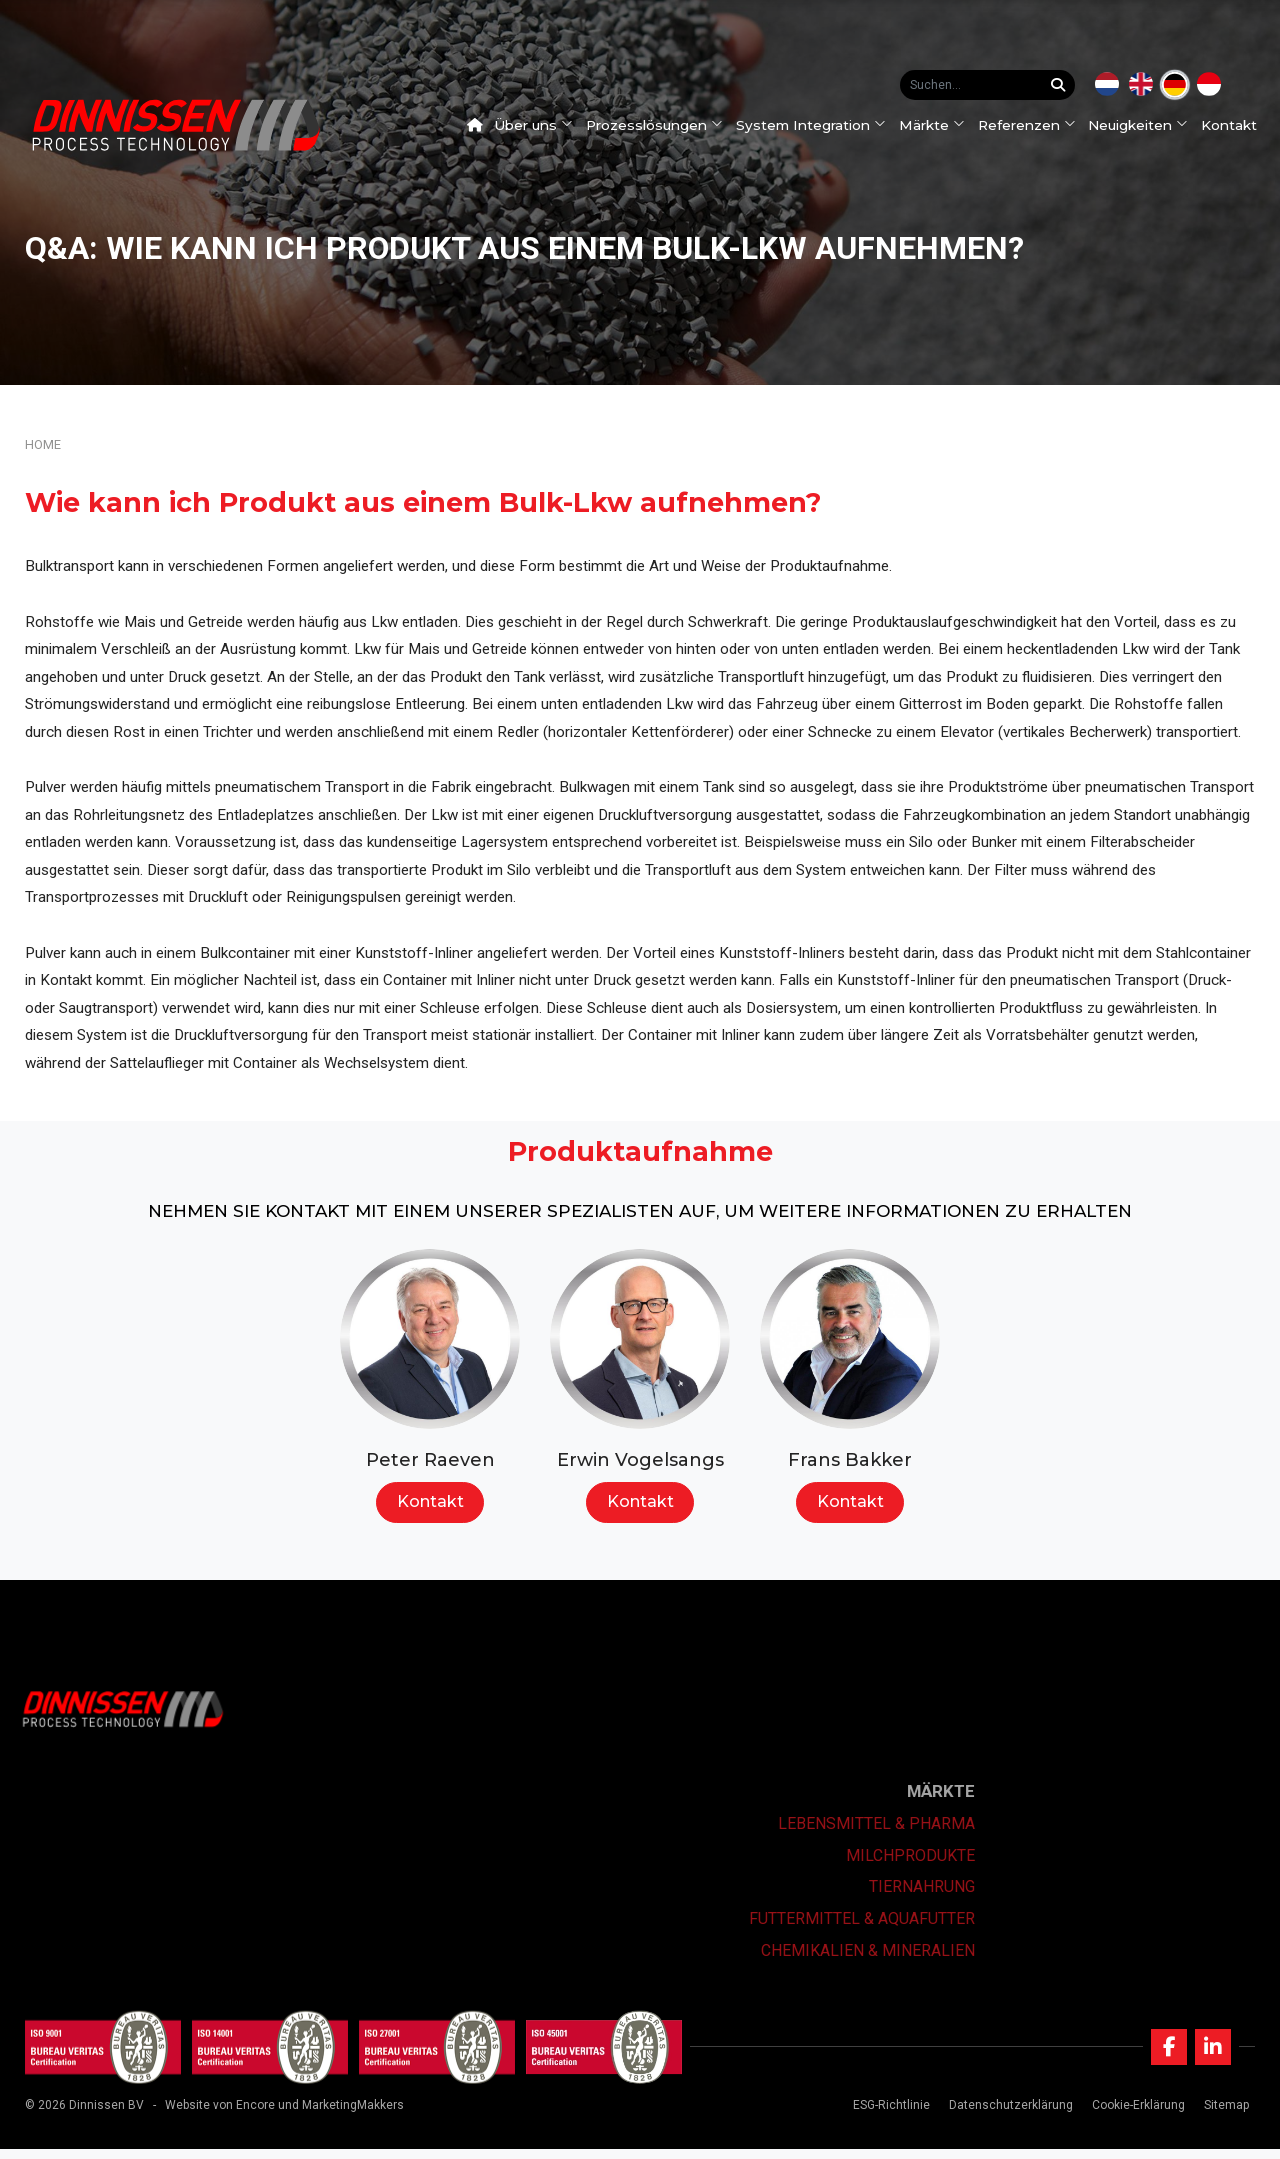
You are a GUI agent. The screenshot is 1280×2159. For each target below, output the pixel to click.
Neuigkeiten (1146, 125)
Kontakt (1237, 125)
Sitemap (1222, 2115)
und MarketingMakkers (341, 2115)
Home (43, 444)
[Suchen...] (1063, 85)
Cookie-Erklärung (1134, 2115)
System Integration (818, 125)
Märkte (939, 125)
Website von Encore (220, 2115)
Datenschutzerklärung (1007, 2115)
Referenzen (1034, 125)
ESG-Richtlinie (887, 2115)
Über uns (541, 125)
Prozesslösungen (662, 125)
